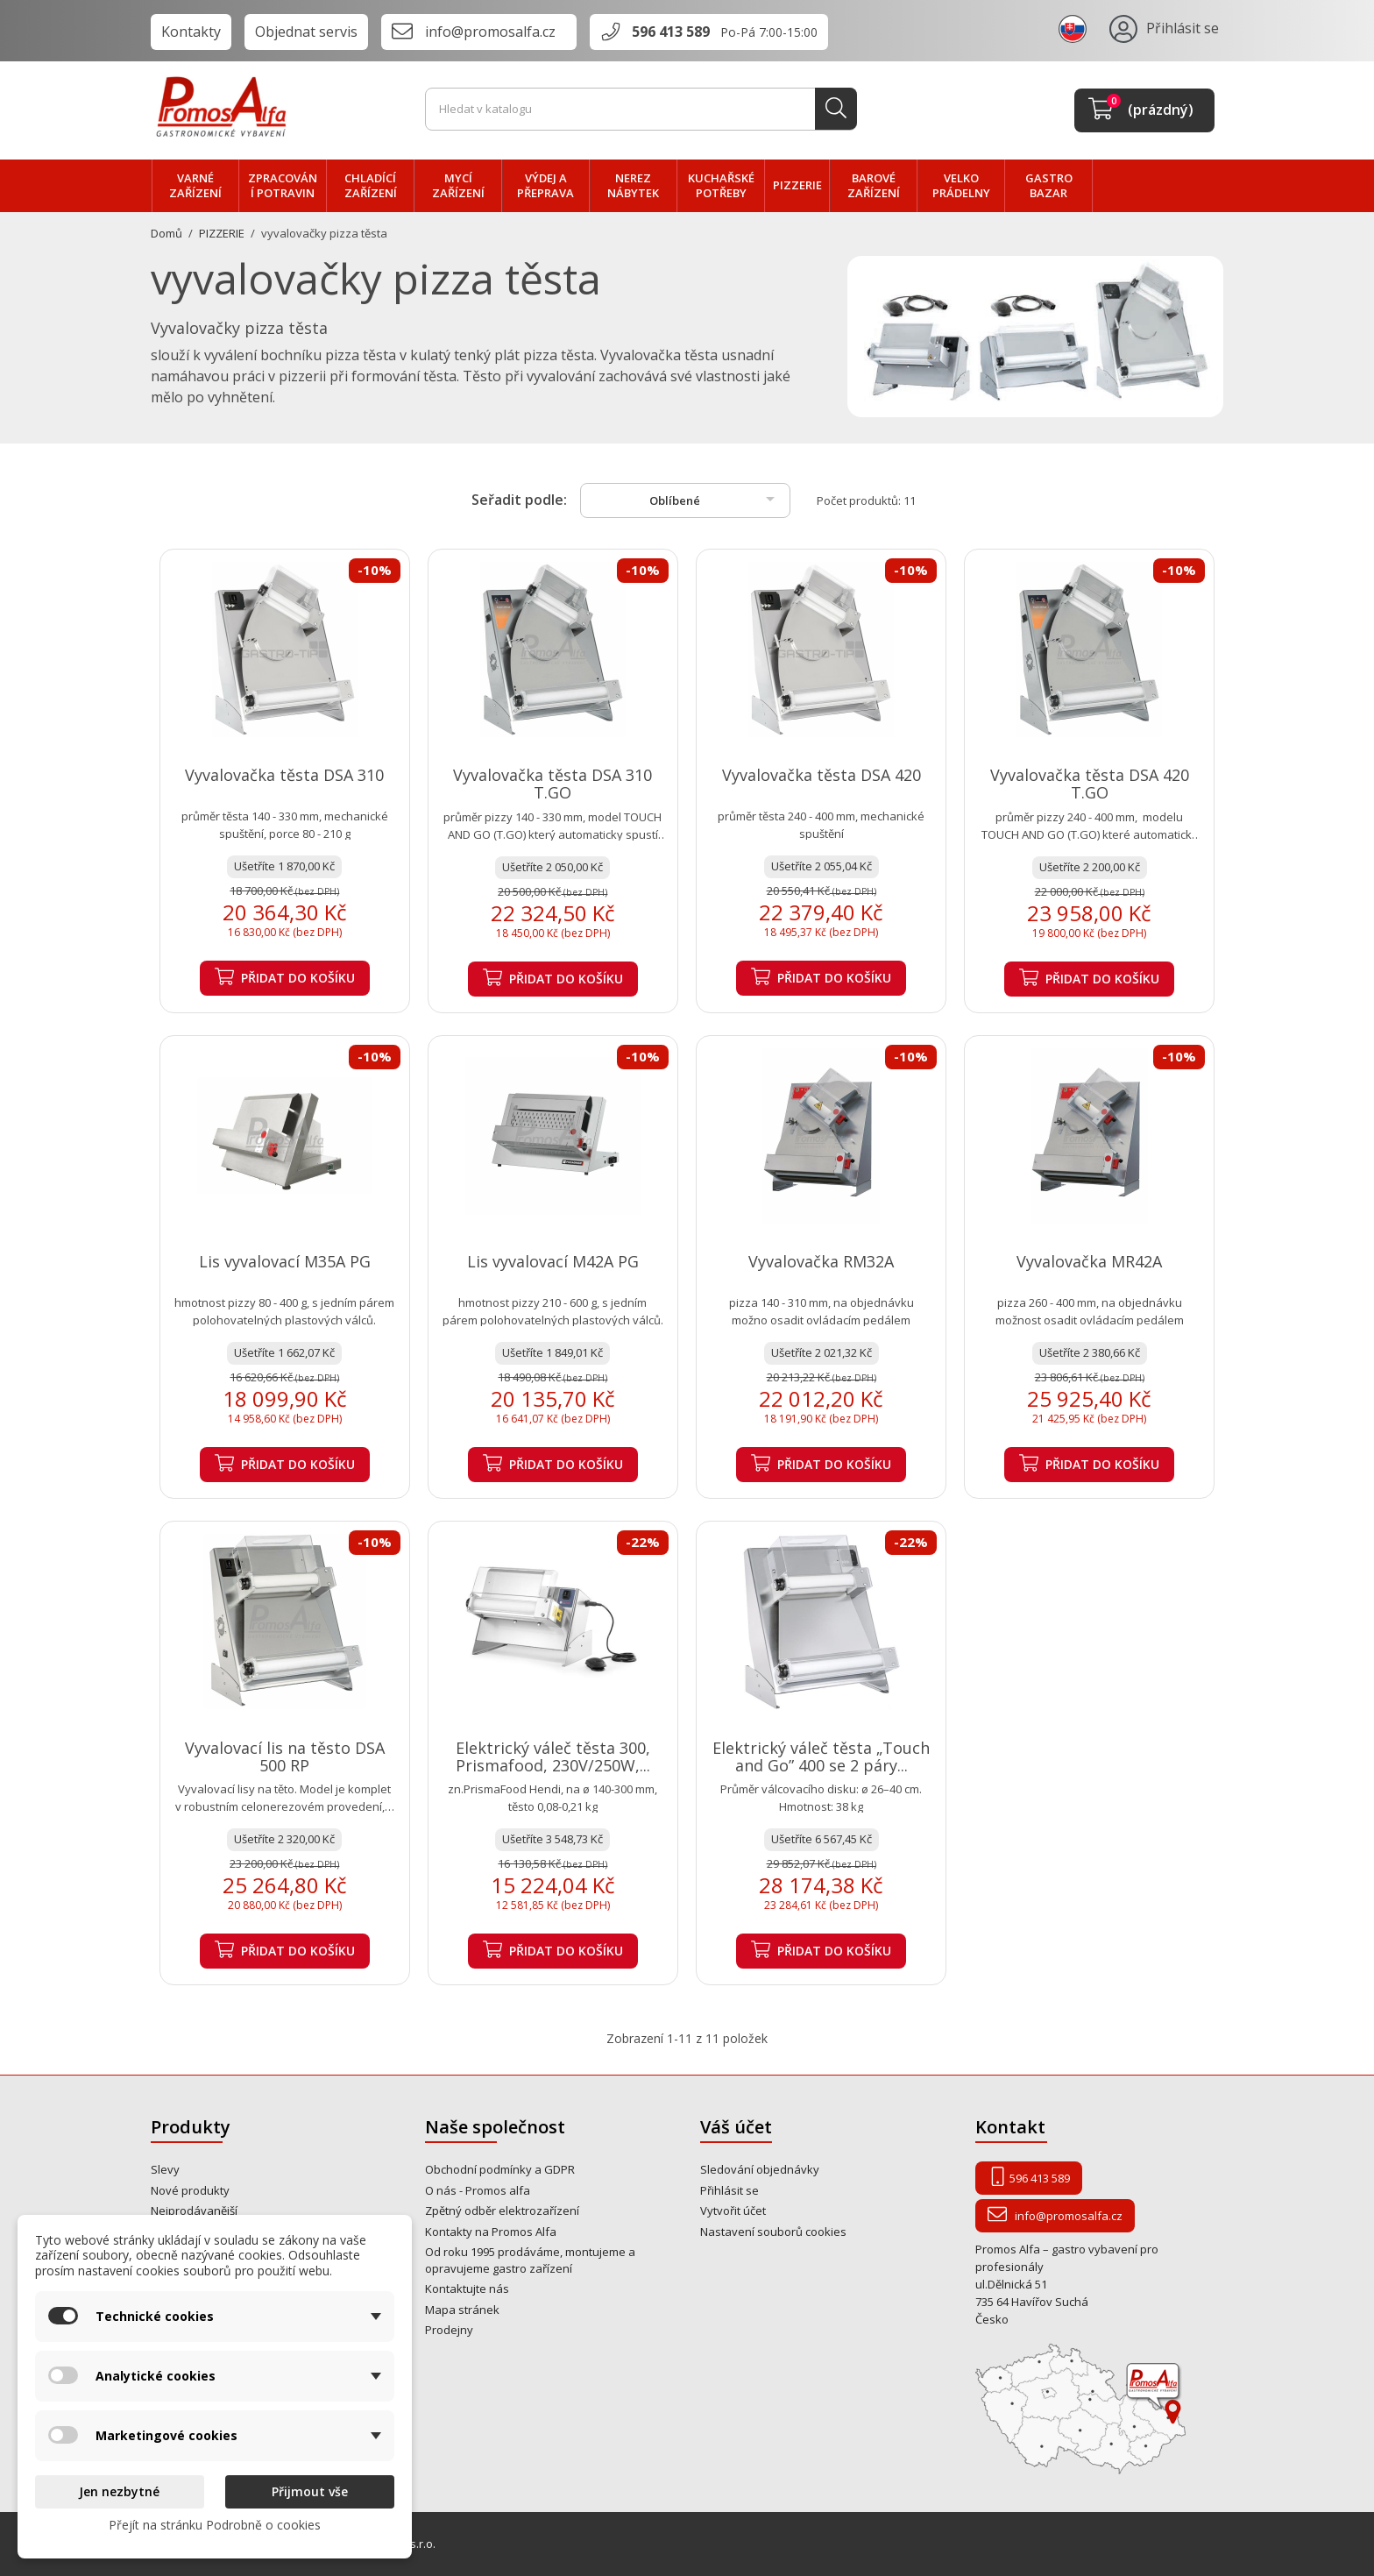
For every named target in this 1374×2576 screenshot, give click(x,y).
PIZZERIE (797, 185)
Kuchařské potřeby (721, 186)
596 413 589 (671, 31)
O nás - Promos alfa (477, 2190)
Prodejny (449, 2330)
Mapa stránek (462, 2309)
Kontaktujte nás (467, 2288)
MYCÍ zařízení (458, 186)
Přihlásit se (729, 2190)
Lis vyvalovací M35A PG (285, 1261)
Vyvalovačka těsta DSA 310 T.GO (552, 783)
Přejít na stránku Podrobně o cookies (215, 2524)
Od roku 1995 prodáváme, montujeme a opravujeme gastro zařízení (530, 2260)
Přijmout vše (310, 2491)
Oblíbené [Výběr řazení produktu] (715, 498)
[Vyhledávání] (641, 109)
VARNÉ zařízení (195, 186)
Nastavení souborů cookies (773, 2231)
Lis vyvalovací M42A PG (553, 1261)
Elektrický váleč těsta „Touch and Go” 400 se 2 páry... (821, 1756)
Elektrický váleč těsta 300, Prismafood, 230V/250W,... (553, 1756)
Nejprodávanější (194, 2210)
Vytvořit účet (733, 2210)
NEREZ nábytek (633, 186)
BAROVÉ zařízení (873, 186)
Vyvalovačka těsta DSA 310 (284, 774)
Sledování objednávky (759, 2169)
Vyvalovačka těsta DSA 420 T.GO (1089, 783)
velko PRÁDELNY (961, 186)
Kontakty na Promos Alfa (490, 2231)
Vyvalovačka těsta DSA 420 (821, 774)
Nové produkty (190, 2190)
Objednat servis (306, 31)
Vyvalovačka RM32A (821, 1261)
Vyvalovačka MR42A (1089, 1261)
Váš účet (736, 2127)
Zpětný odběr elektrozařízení (502, 2210)
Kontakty (191, 31)
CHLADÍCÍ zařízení (370, 186)
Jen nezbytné (119, 2491)
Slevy (165, 2169)
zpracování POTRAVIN (282, 186)
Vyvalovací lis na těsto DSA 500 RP (285, 1756)
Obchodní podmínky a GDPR (500, 2169)
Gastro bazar (1049, 186)
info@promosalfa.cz (490, 31)
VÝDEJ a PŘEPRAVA (545, 186)
